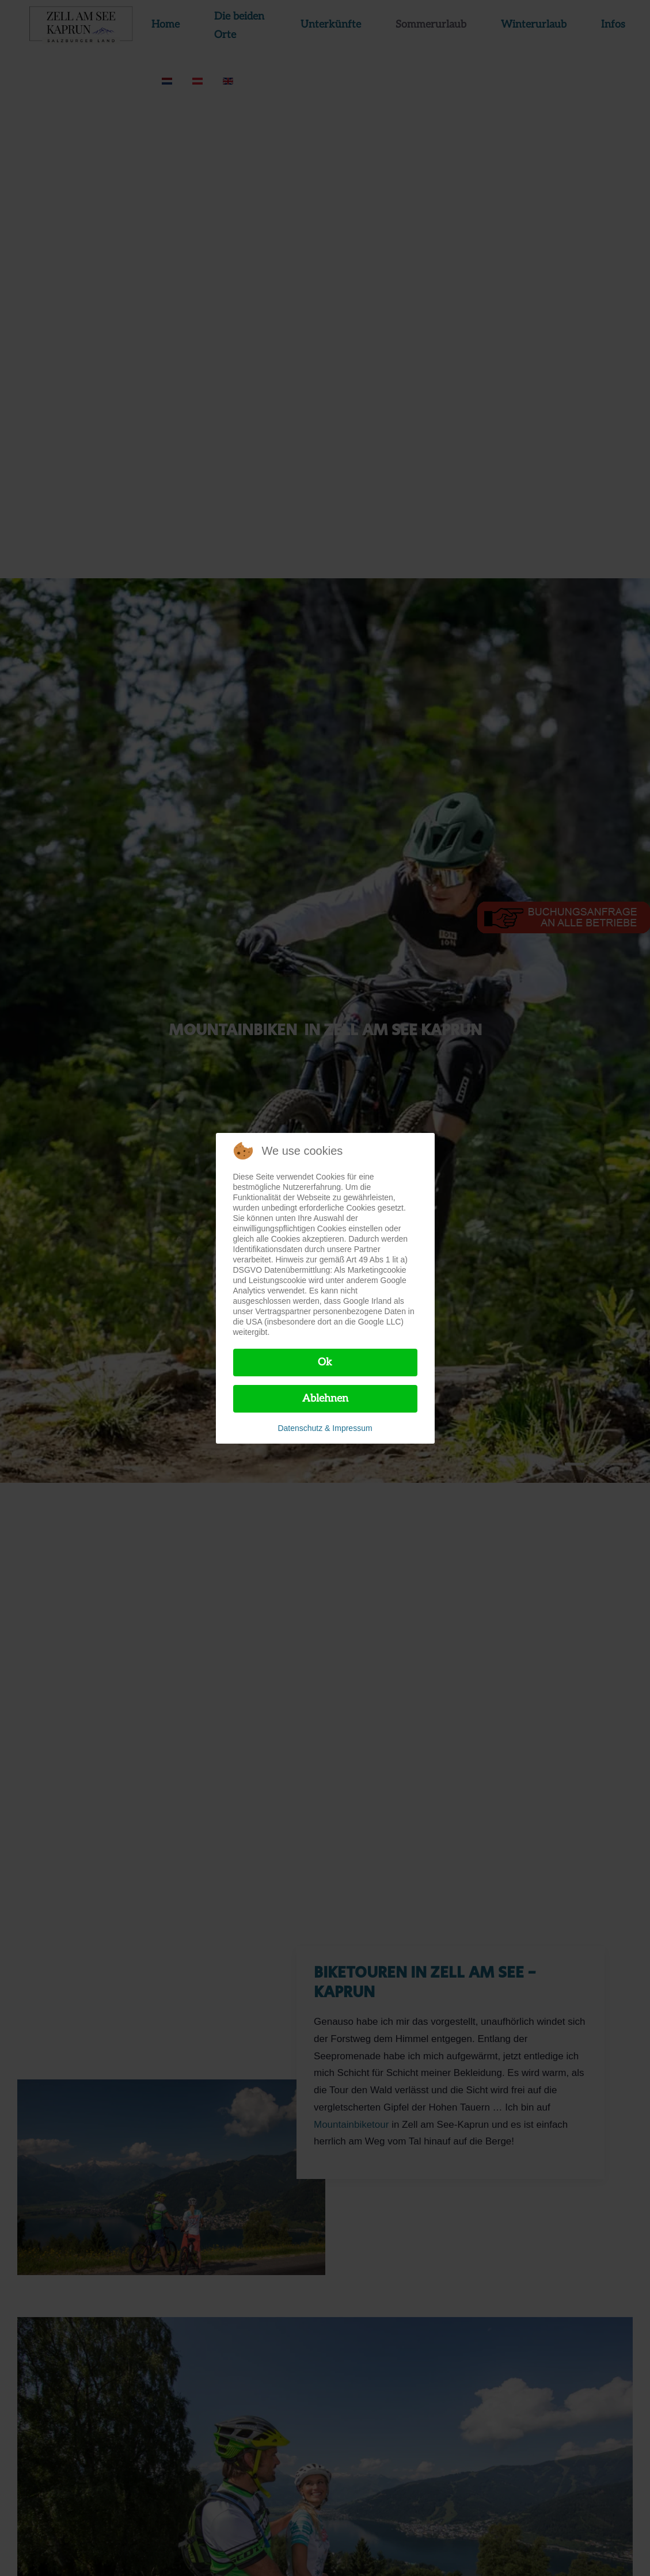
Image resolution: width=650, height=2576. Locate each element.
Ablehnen (325, 1398)
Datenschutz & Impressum (325, 1428)
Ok (325, 1362)
